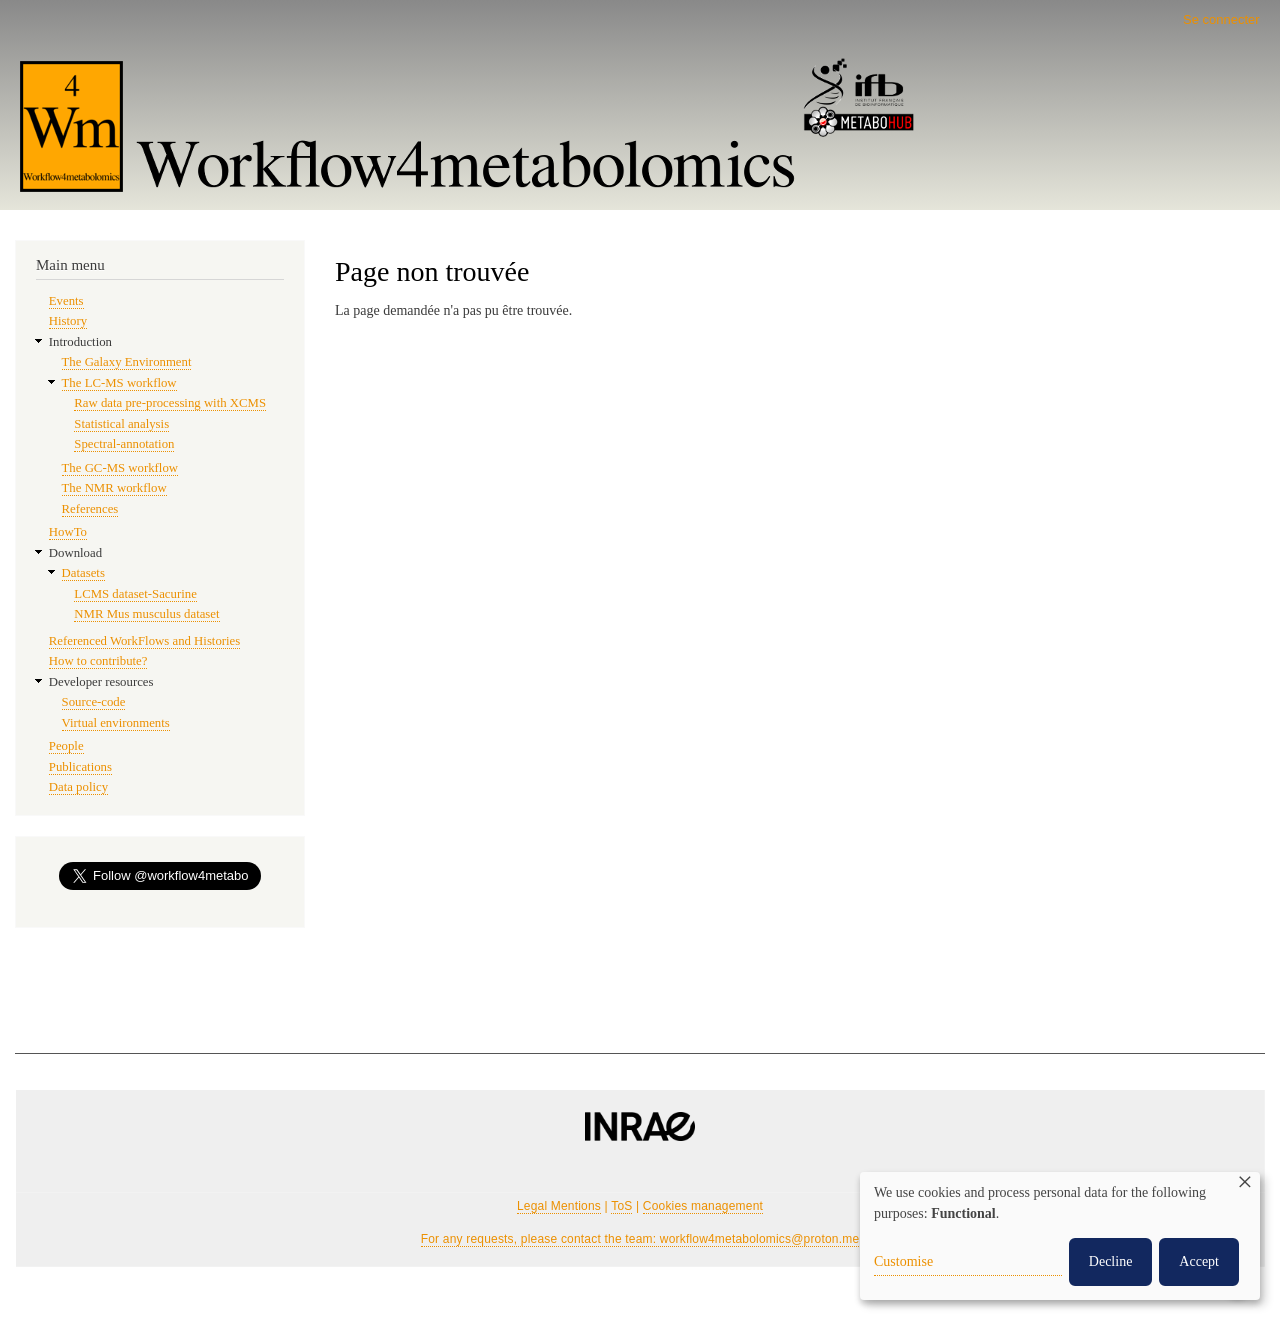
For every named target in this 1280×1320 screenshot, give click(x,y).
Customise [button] (903, 1261)
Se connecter (1221, 19)
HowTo (68, 532)
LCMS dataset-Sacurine (135, 594)
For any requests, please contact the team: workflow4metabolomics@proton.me (640, 1239)
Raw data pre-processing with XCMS (170, 403)
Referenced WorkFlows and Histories (144, 641)
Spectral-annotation (124, 444)
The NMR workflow (114, 488)
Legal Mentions (559, 1206)
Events (66, 301)
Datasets (83, 573)
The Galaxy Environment (127, 362)
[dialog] (1060, 1236)
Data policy (78, 787)
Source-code (94, 702)
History (68, 321)
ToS (621, 1206)
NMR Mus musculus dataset (146, 614)
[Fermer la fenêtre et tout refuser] (1245, 1184)
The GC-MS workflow (120, 468)
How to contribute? (98, 661)
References (90, 509)
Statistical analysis (121, 424)
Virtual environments (116, 723)
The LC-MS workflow (119, 383)
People (66, 746)
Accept (1199, 1261)
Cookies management (703, 1206)
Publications (80, 767)
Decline (1111, 1261)
